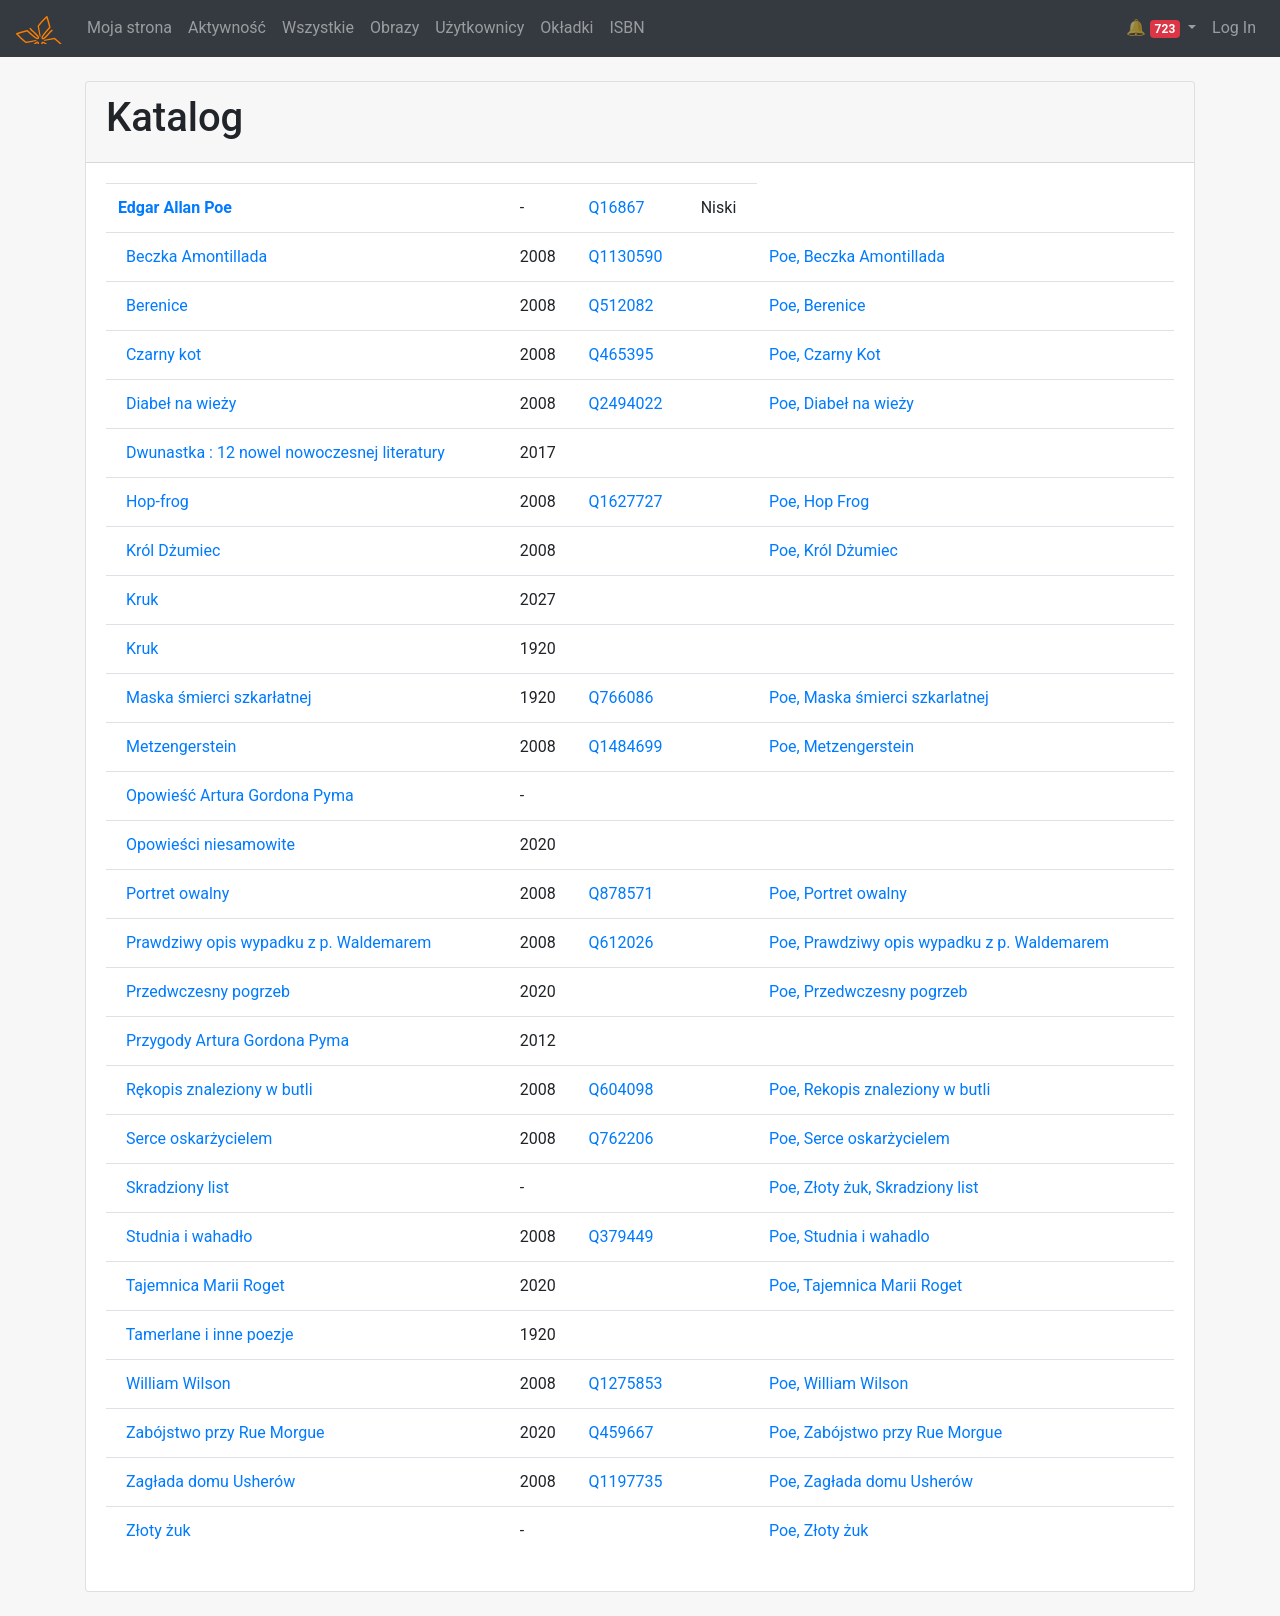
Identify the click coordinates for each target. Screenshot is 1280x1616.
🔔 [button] (1155, 28)
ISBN (626, 27)
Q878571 (621, 893)
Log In (1234, 27)
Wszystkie (318, 27)
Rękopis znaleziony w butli (219, 1089)
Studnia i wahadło (189, 1236)
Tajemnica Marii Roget (205, 1285)
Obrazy (394, 27)
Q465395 (621, 354)
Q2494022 (626, 403)
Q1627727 (626, 501)
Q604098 (621, 1089)
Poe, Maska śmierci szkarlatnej (879, 697)
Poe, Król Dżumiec (833, 550)
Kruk (142, 599)
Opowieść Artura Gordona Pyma (240, 795)
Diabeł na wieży (181, 403)
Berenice (157, 305)
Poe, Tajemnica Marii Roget (865, 1285)
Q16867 (617, 207)
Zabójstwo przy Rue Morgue (225, 1432)
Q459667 (621, 1432)
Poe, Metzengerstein (841, 746)
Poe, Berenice (817, 305)
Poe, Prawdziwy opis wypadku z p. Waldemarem (939, 942)
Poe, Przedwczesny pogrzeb (868, 991)
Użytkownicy (479, 27)
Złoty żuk (158, 1530)
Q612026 (621, 942)
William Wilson (178, 1383)
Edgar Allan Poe (175, 207)
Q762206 (621, 1138)
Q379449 (621, 1236)
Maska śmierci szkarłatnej (219, 697)
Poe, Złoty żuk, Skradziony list (874, 1187)
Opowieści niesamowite (210, 844)
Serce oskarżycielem (199, 1138)
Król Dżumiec (173, 550)
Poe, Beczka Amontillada (857, 256)
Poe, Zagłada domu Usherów (871, 1481)
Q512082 (621, 305)
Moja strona (129, 27)
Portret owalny (177, 893)
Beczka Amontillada (196, 256)
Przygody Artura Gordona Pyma (237, 1040)
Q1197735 (626, 1481)
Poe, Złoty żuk (818, 1530)
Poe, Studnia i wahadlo (849, 1236)
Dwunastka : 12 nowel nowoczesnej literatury (285, 452)
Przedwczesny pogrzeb (208, 991)
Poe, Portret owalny (838, 893)
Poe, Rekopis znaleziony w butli (879, 1089)
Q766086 (621, 697)
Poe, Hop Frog (819, 501)
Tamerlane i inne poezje (210, 1334)
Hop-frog (157, 501)
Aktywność (227, 27)
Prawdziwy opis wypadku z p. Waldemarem (278, 942)
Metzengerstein (181, 746)
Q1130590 (626, 256)
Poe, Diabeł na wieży (841, 403)
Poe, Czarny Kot (825, 354)
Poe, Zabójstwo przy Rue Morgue (885, 1432)
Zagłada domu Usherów (210, 1481)
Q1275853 (626, 1383)
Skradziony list (177, 1187)
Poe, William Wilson (838, 1383)
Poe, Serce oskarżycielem (859, 1138)
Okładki (566, 27)
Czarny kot (163, 354)
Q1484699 (626, 746)
